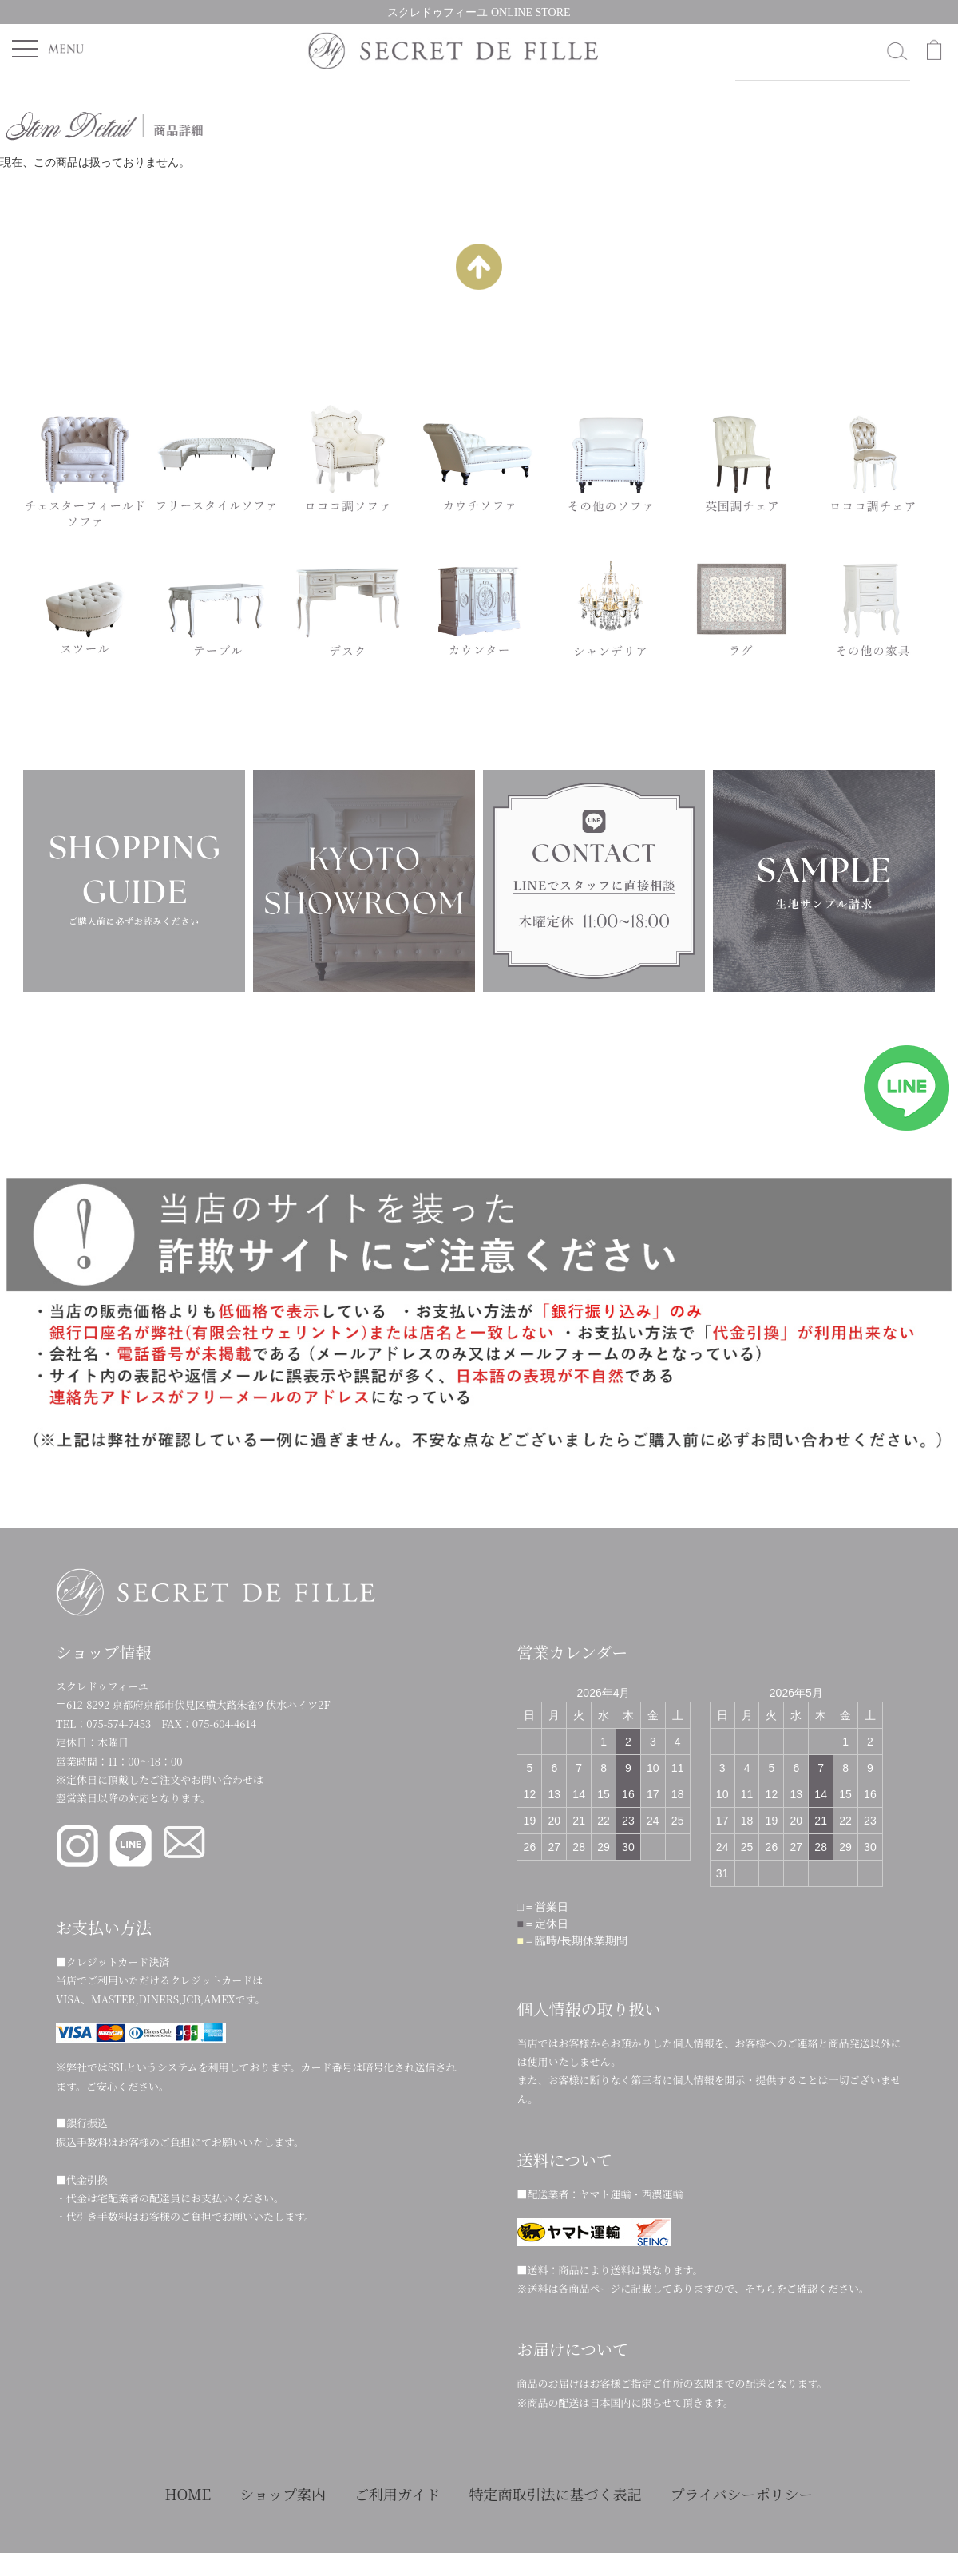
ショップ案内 (283, 2493)
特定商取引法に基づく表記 (555, 2493)
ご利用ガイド (397, 2493)
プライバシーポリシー (741, 2493)
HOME (187, 2493)
